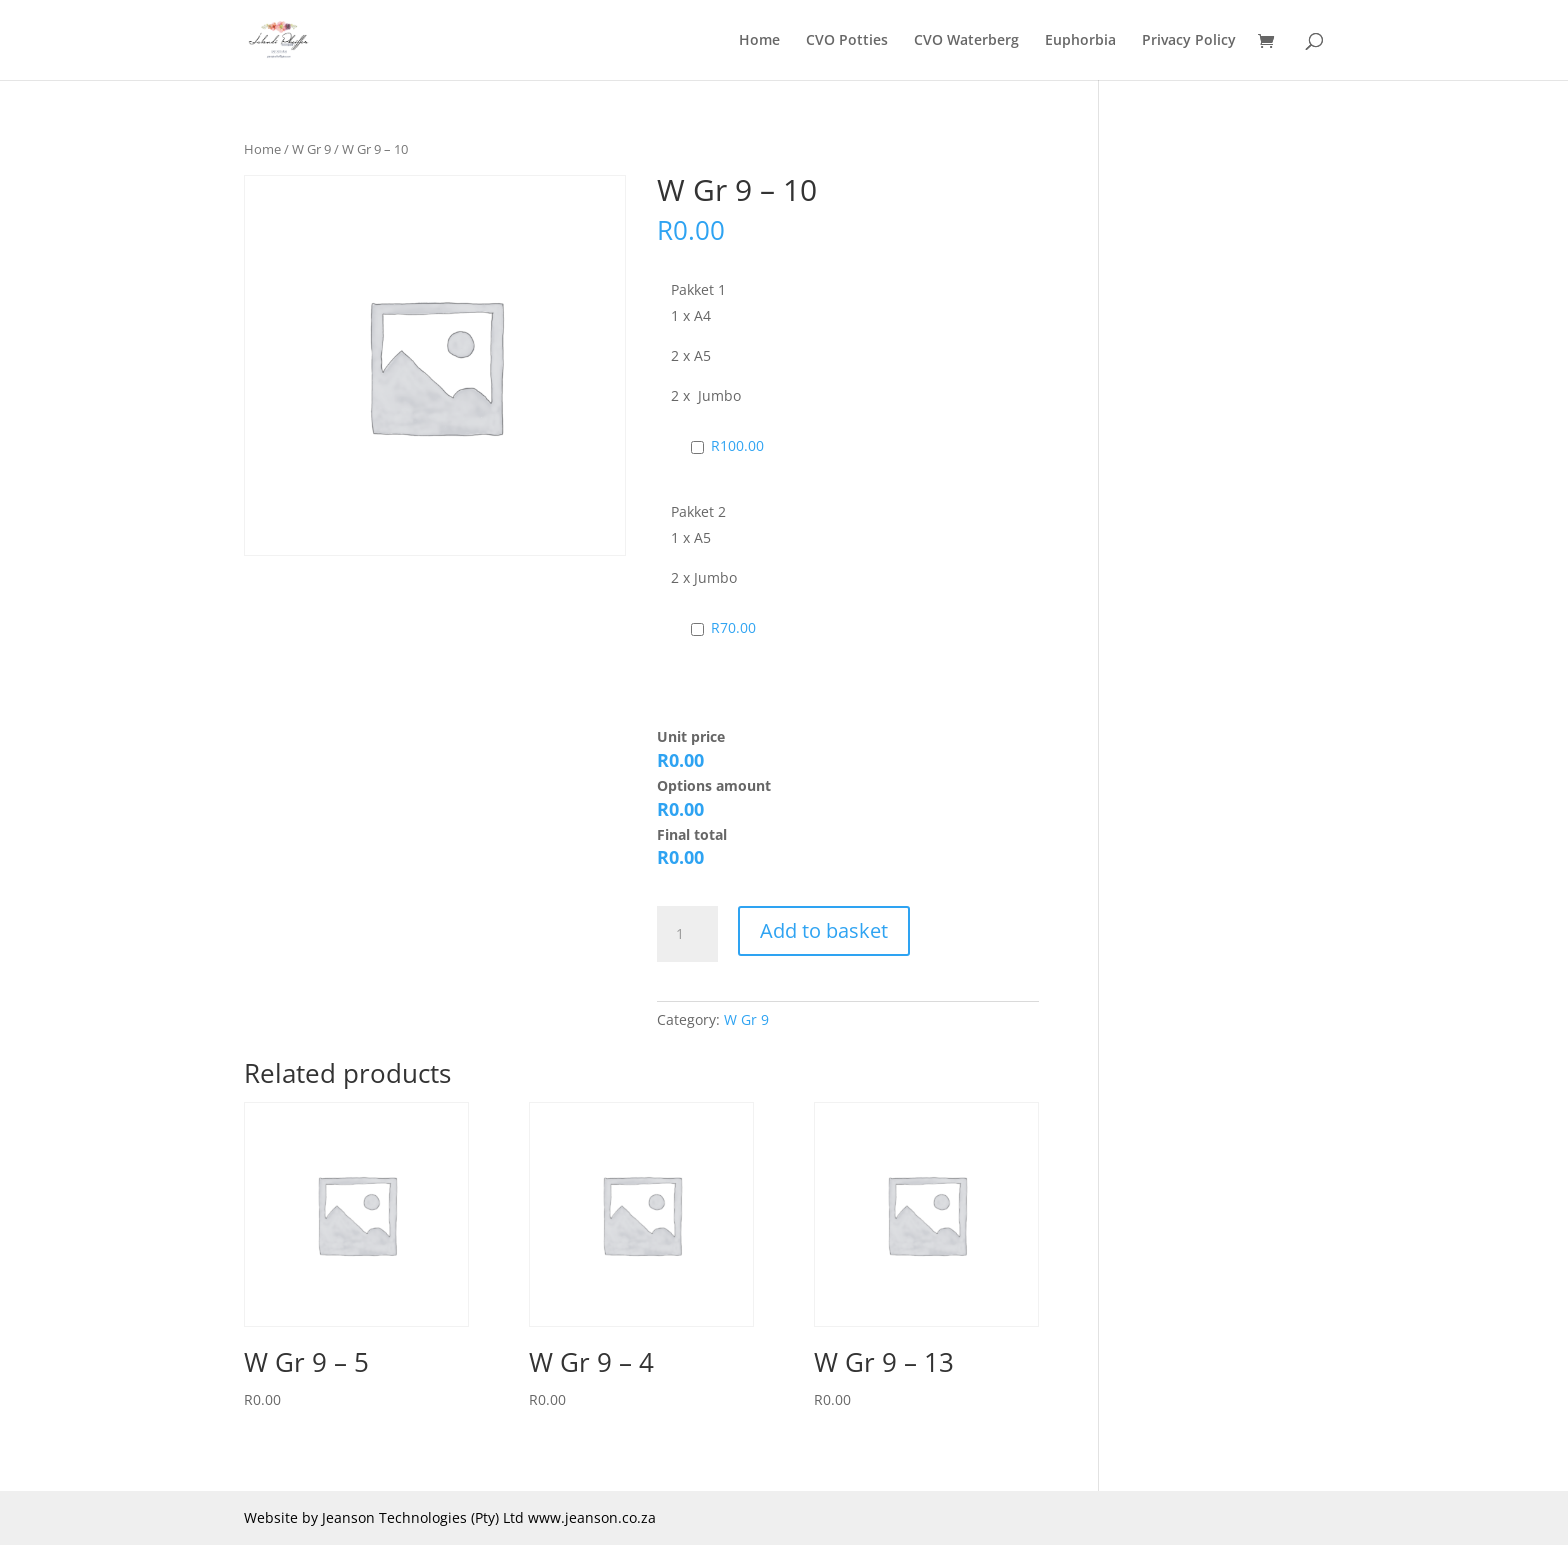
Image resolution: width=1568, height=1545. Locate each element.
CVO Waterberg (966, 41)
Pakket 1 (698, 289)
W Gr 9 (311, 149)
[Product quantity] (687, 934)
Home (759, 41)
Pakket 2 (698, 511)
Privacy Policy (1189, 41)
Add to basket (824, 930)
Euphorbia (1080, 41)
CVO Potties (847, 41)
